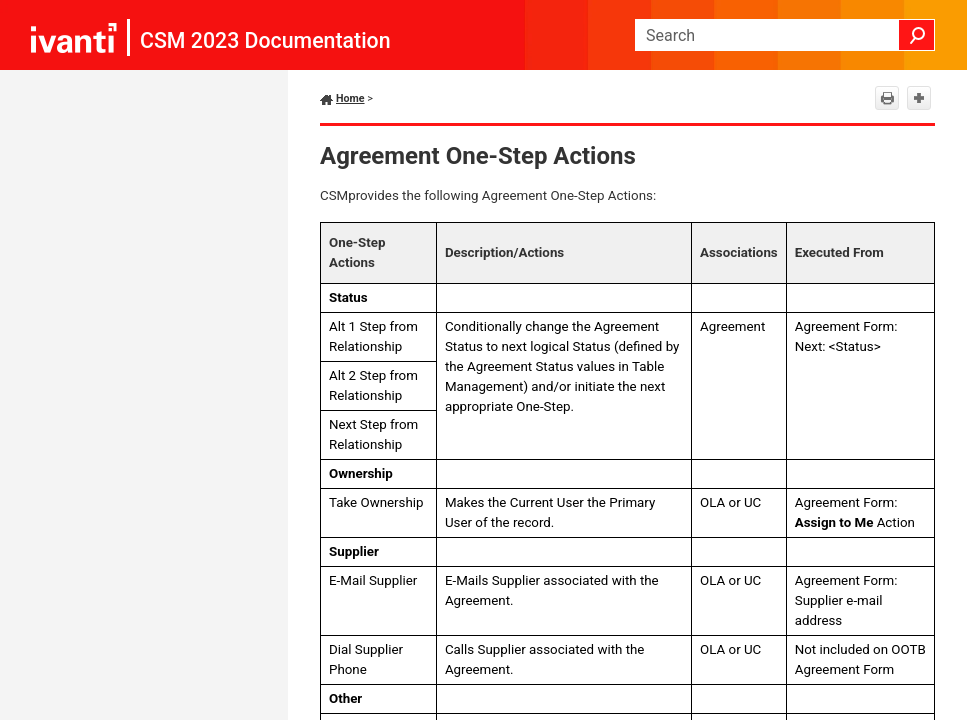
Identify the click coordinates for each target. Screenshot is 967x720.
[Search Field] (785, 35)
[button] (917, 35)
